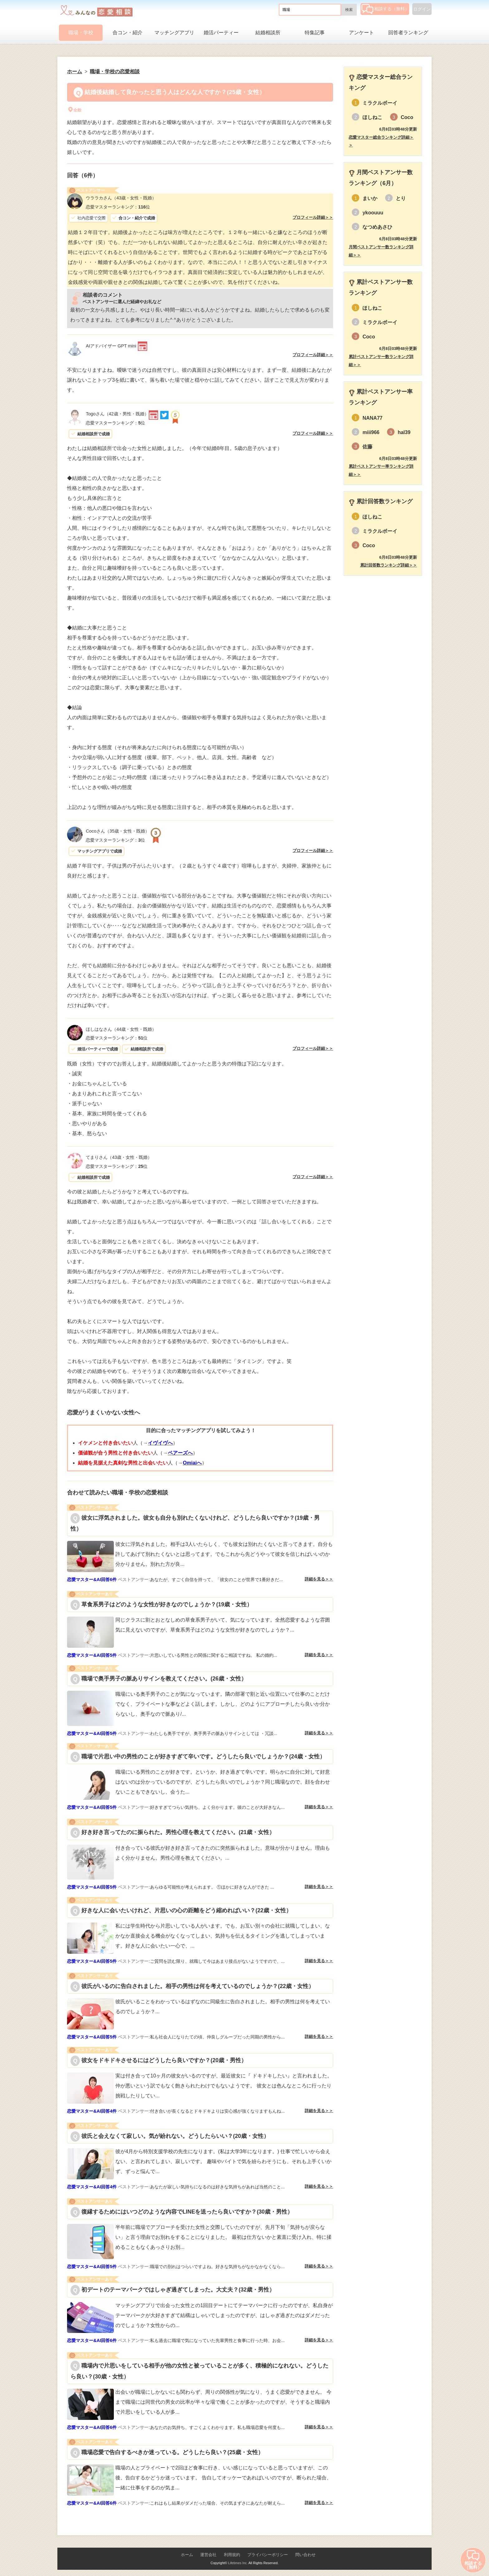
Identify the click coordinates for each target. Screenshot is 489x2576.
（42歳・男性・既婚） (117, 413)
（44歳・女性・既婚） (121, 1029)
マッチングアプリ (174, 32)
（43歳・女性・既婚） (121, 197)
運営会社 (208, 2554)
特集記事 (315, 32)
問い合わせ (305, 2554)
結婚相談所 (267, 32)
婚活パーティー (221, 32)
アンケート (361, 32)
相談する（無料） (385, 8)
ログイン (422, 9)
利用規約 (232, 2554)
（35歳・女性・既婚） (117, 831)
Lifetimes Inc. (238, 2563)
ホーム (187, 2554)
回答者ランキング (408, 32)
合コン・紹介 (128, 32)
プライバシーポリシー (267, 2554)
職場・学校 (80, 32)
